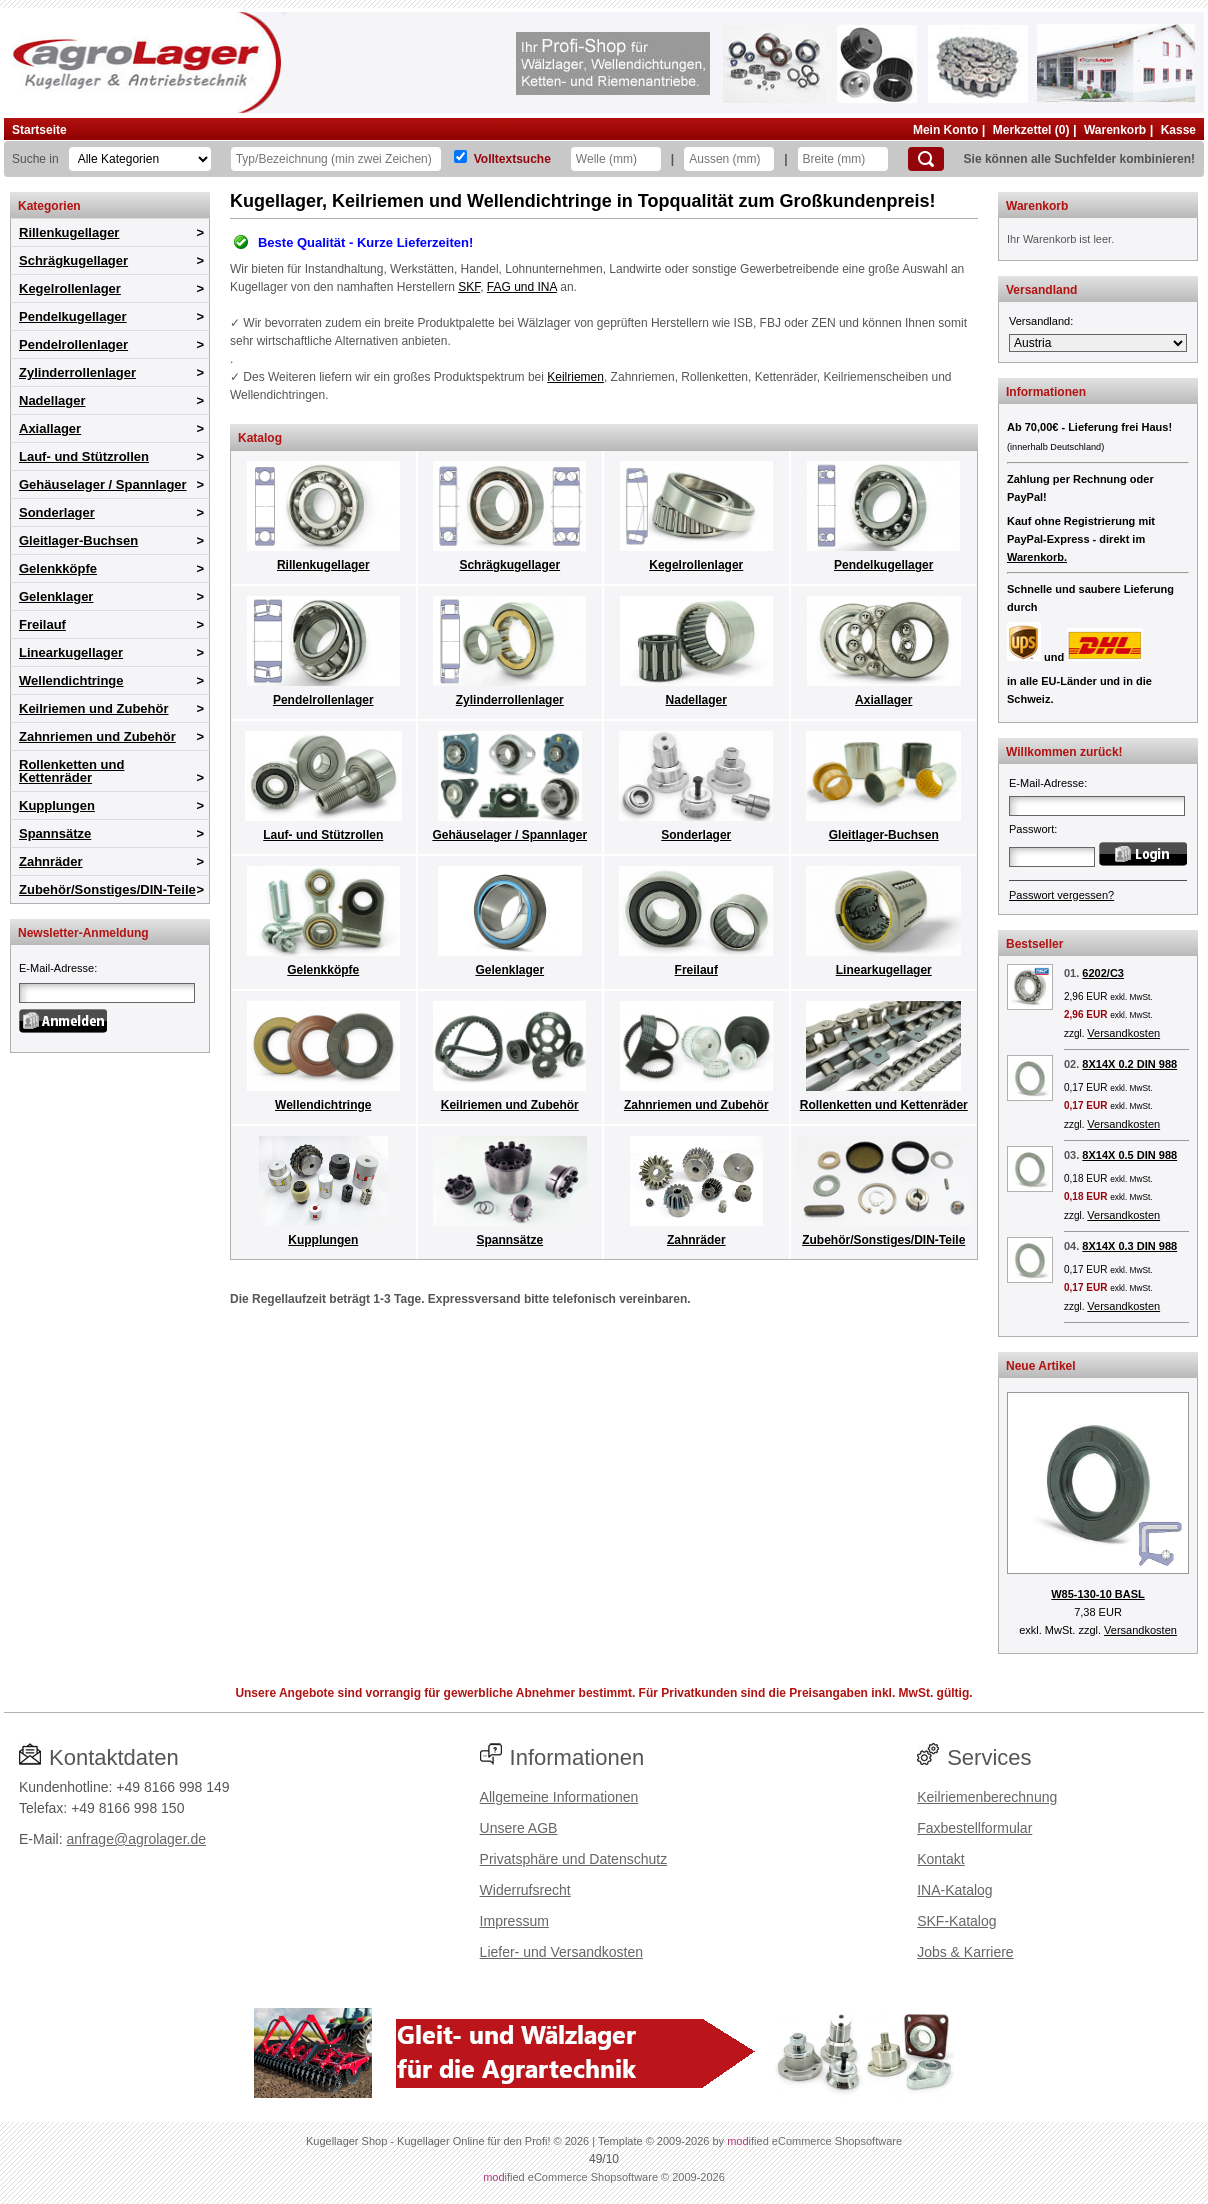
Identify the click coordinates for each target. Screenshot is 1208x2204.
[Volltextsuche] (460, 156)
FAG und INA (522, 287)
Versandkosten (1123, 1033)
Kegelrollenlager (70, 288)
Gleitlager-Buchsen (78, 540)
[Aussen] (729, 159)
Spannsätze (55, 833)
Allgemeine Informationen (559, 1797)
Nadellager (52, 400)
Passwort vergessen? (1061, 895)
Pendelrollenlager (73, 344)
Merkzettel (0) (1031, 130)
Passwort (1031, 829)
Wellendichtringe (71, 680)
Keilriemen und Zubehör (94, 708)
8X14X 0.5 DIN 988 (1129, 1155)
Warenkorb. (1037, 557)
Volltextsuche (512, 159)
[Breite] (843, 159)
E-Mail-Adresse (56, 968)
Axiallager (50, 428)
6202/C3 (1103, 973)
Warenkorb (1115, 130)
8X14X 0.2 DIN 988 (1129, 1064)
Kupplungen (57, 805)
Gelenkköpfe (58, 568)
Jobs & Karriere (965, 1952)
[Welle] (616, 159)
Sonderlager (57, 512)
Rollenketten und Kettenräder (71, 771)
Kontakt (940, 1859)
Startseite (39, 130)
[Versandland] (1098, 343)
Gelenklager (56, 596)
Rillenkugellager (69, 232)
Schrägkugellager (73, 260)
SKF (469, 287)
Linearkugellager (71, 652)
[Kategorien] (140, 159)
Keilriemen (575, 377)
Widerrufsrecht (525, 1890)
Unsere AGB (519, 1828)
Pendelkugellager (73, 316)
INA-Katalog (954, 1890)
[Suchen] (926, 159)
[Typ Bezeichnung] (336, 159)
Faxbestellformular (974, 1828)
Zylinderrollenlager (77, 372)
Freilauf (42, 624)
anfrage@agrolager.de (136, 1839)
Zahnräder (51, 861)
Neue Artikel (1041, 1366)
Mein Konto (945, 130)
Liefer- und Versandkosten (561, 1952)
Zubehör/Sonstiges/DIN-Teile (107, 889)
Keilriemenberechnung (987, 1797)
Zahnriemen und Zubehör (97, 736)
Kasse (1178, 130)
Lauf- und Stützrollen (84, 456)
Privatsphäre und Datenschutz (574, 1859)
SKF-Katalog (956, 1921)
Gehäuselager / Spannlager (103, 484)
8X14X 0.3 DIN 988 (1129, 1246)
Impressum (514, 1921)
